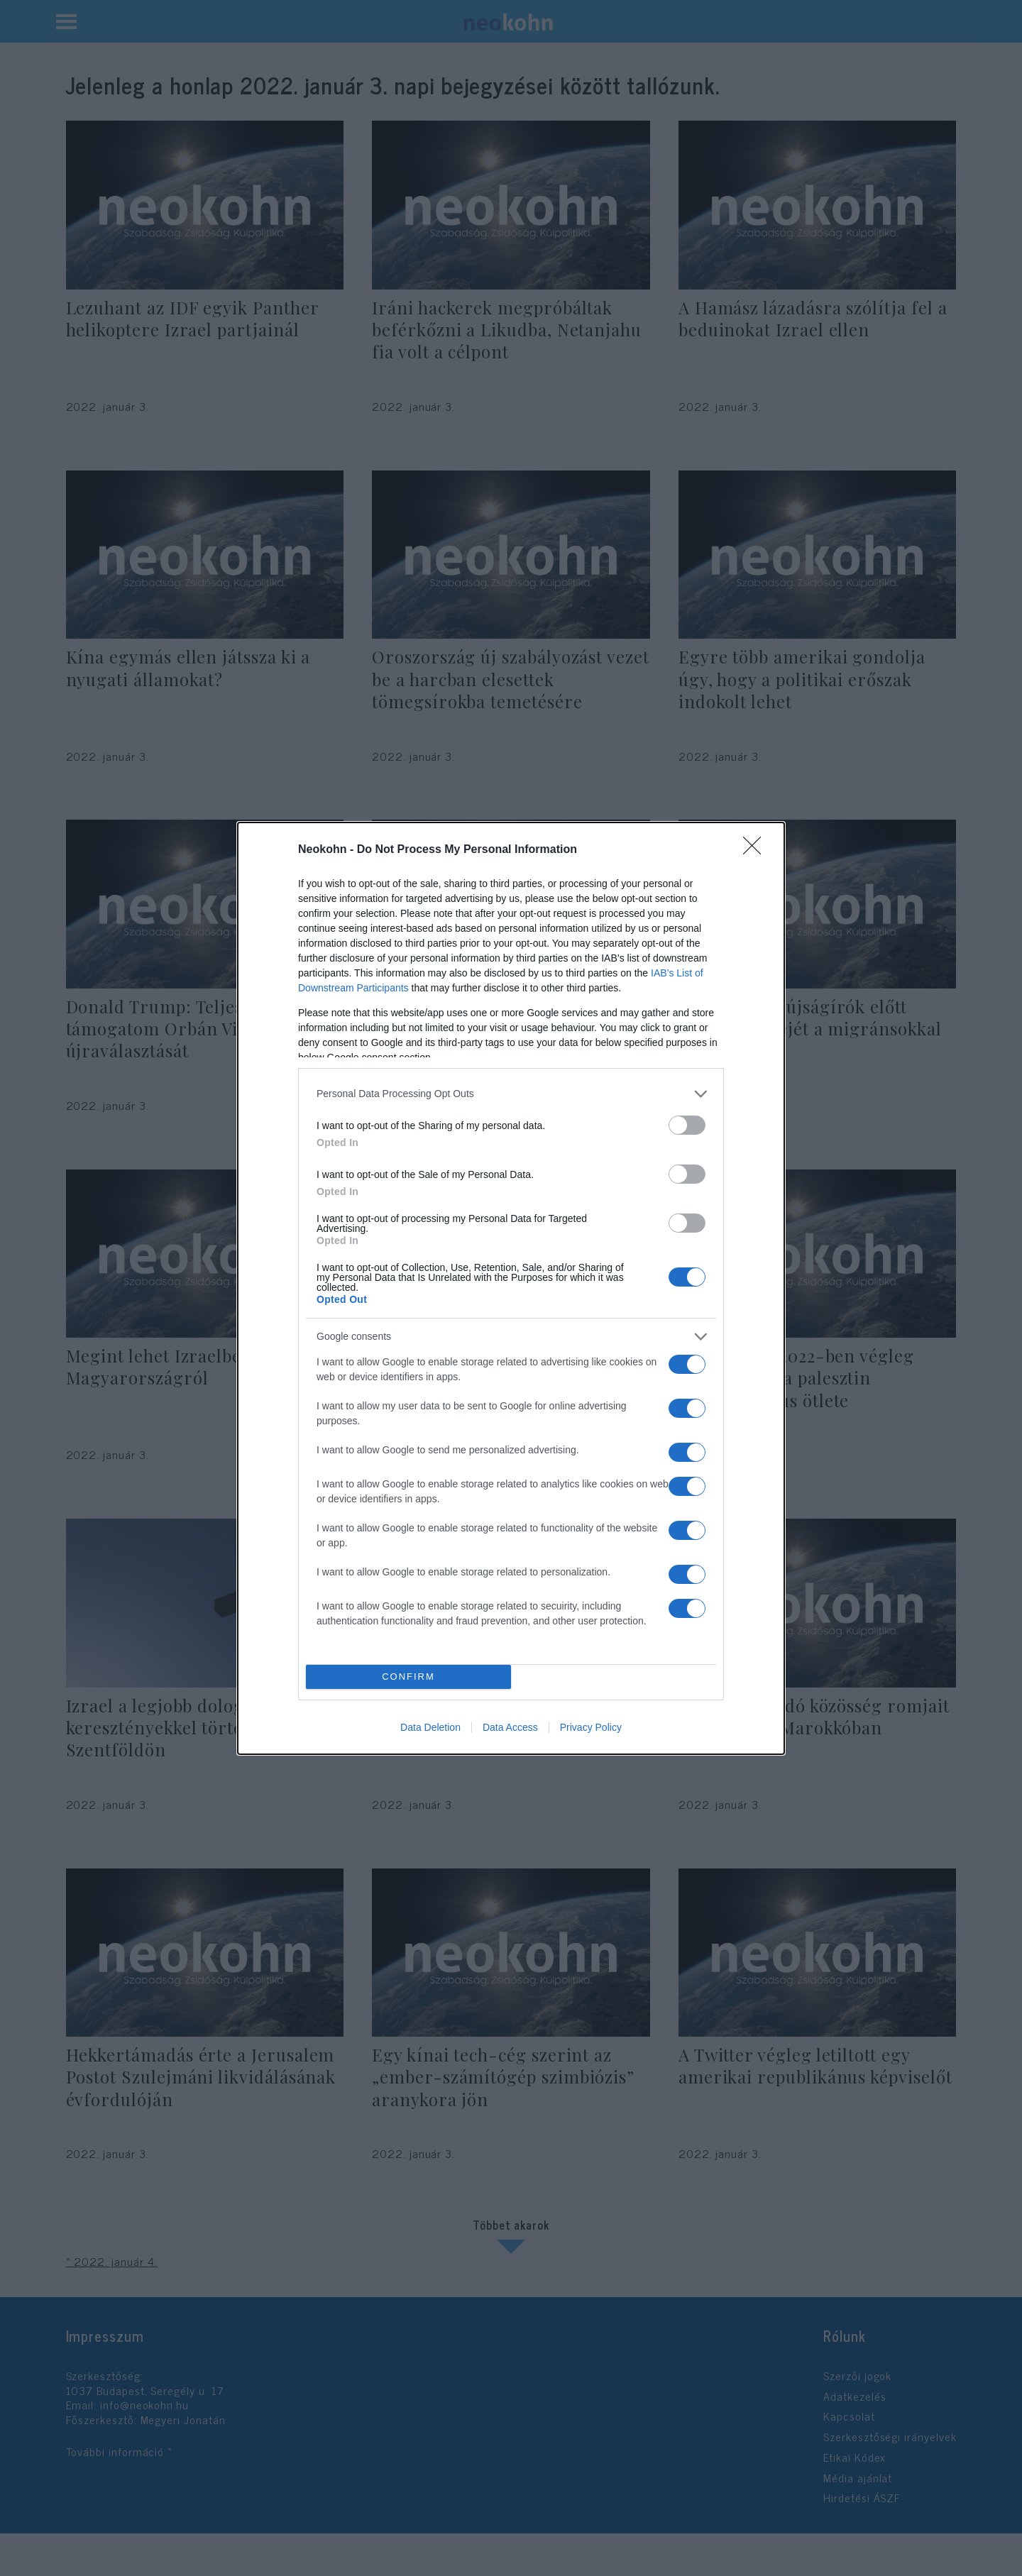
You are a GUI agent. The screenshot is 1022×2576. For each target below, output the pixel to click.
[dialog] (511, 1288)
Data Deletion (430, 1727)
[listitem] (511, 1093)
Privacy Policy (591, 1727)
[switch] (687, 1125)
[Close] (756, 850)
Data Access (510, 1727)
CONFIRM (408, 1676)
